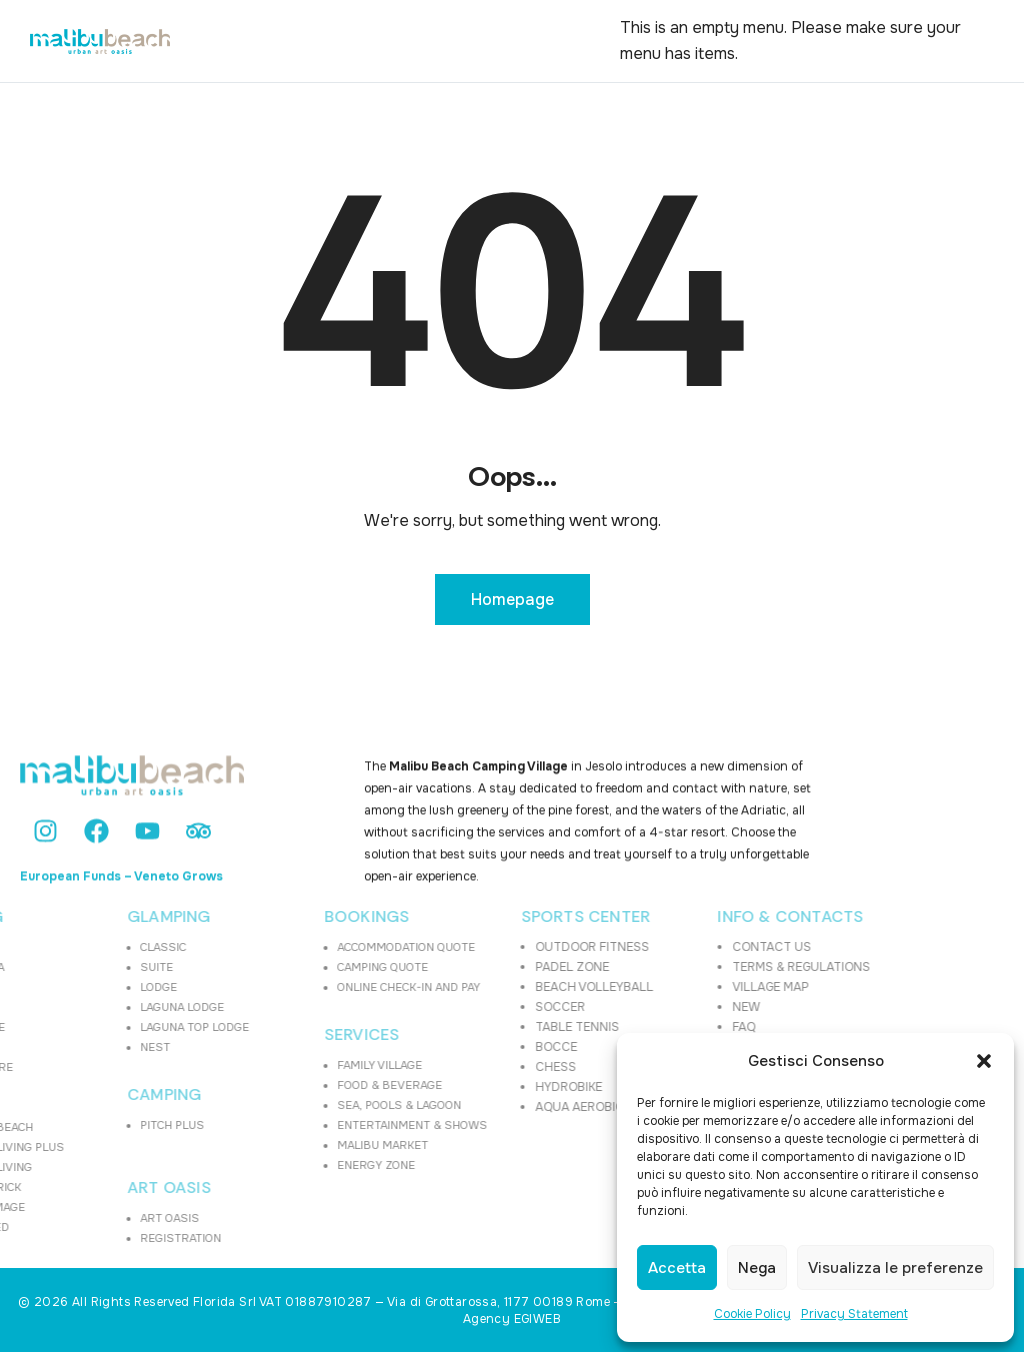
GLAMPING (102, 917)
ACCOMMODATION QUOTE (339, 947)
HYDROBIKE (501, 1087)
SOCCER (493, 1007)
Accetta (677, 1268)
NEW (679, 1007)
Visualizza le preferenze (895, 1268)
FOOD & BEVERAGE (322, 1085)
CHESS (488, 1067)
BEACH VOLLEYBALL (527, 987)
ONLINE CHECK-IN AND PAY (341, 987)
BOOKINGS (300, 917)
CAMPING (97, 1095)
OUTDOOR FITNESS (525, 947)
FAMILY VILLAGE (312, 1065)
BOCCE (489, 1047)
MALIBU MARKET (315, 1145)
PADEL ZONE (505, 967)
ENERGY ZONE (309, 1165)
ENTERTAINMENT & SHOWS (345, 1125)
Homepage (512, 599)
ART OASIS (102, 1188)
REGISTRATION (113, 1238)
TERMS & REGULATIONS (734, 967)
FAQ (676, 1027)
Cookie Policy (752, 1314)
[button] (984, 1061)
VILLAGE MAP (703, 987)
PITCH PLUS (105, 1125)
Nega (757, 1268)
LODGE (91, 987)
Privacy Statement (854, 1314)
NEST (88, 1047)
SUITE (89, 967)
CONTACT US (704, 947)
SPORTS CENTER (519, 917)
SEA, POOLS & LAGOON (332, 1105)
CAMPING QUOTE (315, 967)
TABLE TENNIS (510, 1027)
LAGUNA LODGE (115, 1007)
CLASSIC (96, 947)
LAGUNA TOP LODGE (127, 1027)
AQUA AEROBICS (516, 1107)
